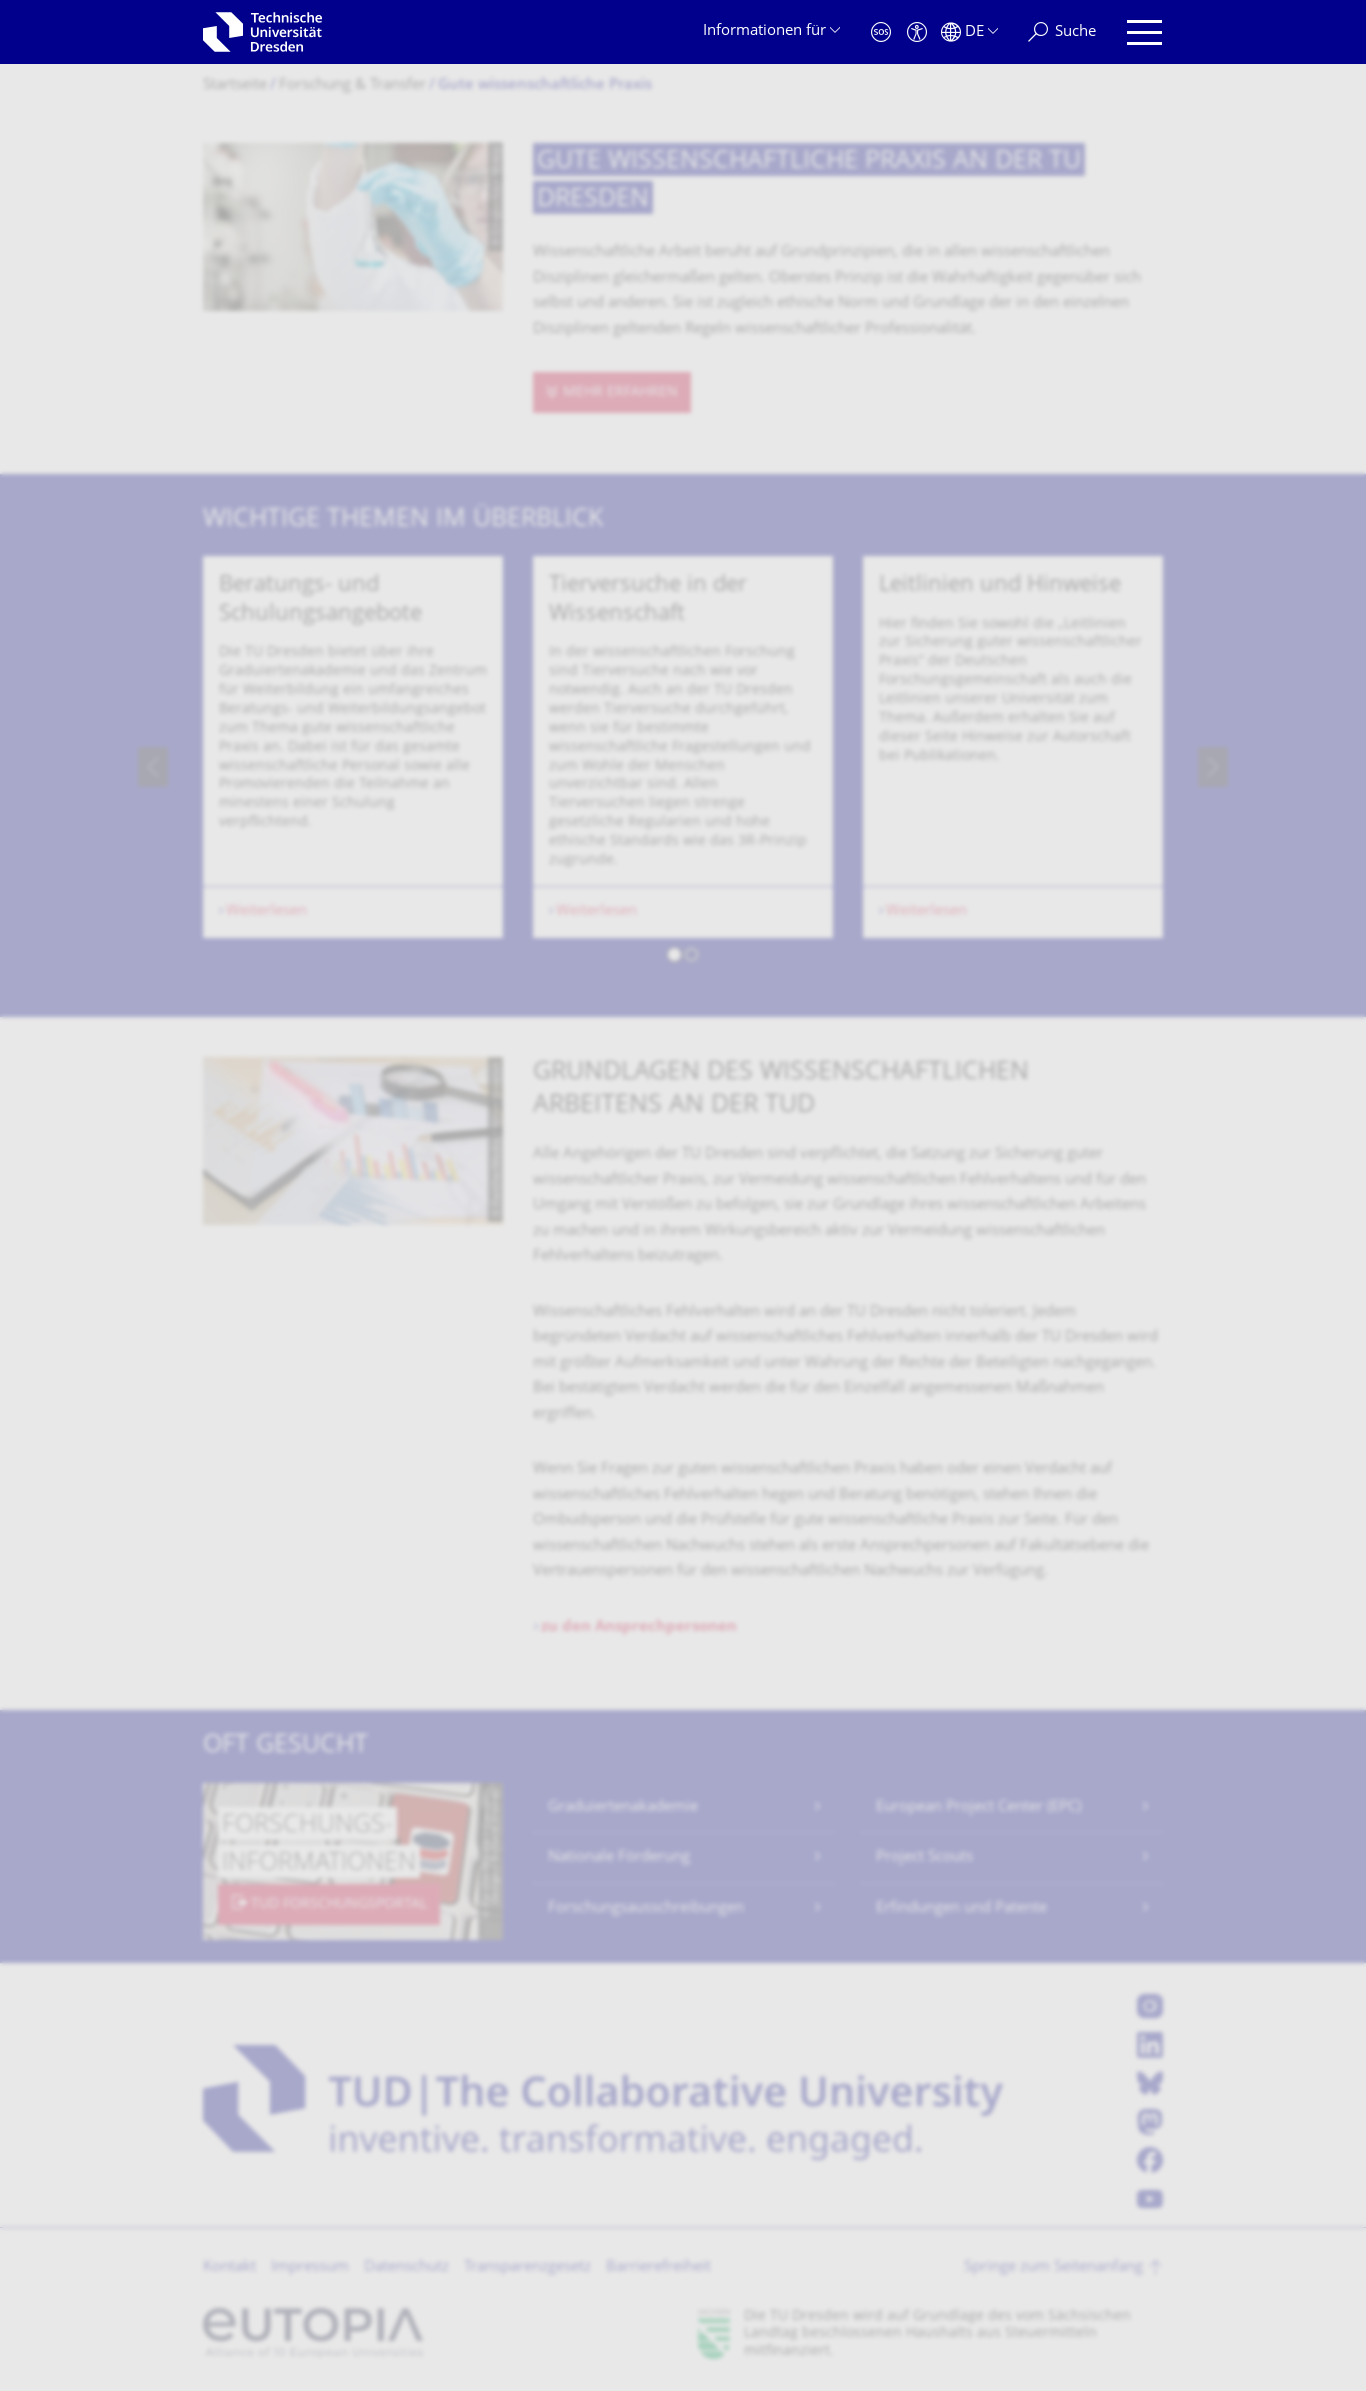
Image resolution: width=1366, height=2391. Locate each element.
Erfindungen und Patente (961, 1908)
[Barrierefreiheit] (917, 32)
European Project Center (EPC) (978, 1807)
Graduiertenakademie (623, 1807)
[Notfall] (881, 32)
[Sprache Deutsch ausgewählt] (969, 32)
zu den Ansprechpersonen (639, 1627)
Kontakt (229, 2267)
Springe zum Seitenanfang (1053, 2267)
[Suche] (1062, 32)
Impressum (310, 2267)
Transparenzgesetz (527, 2267)
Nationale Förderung (619, 1857)
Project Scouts (924, 1857)
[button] (674, 958)
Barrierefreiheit (658, 2267)
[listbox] (683, 766)
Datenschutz (406, 2267)
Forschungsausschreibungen (646, 1908)
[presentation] (153, 767)
